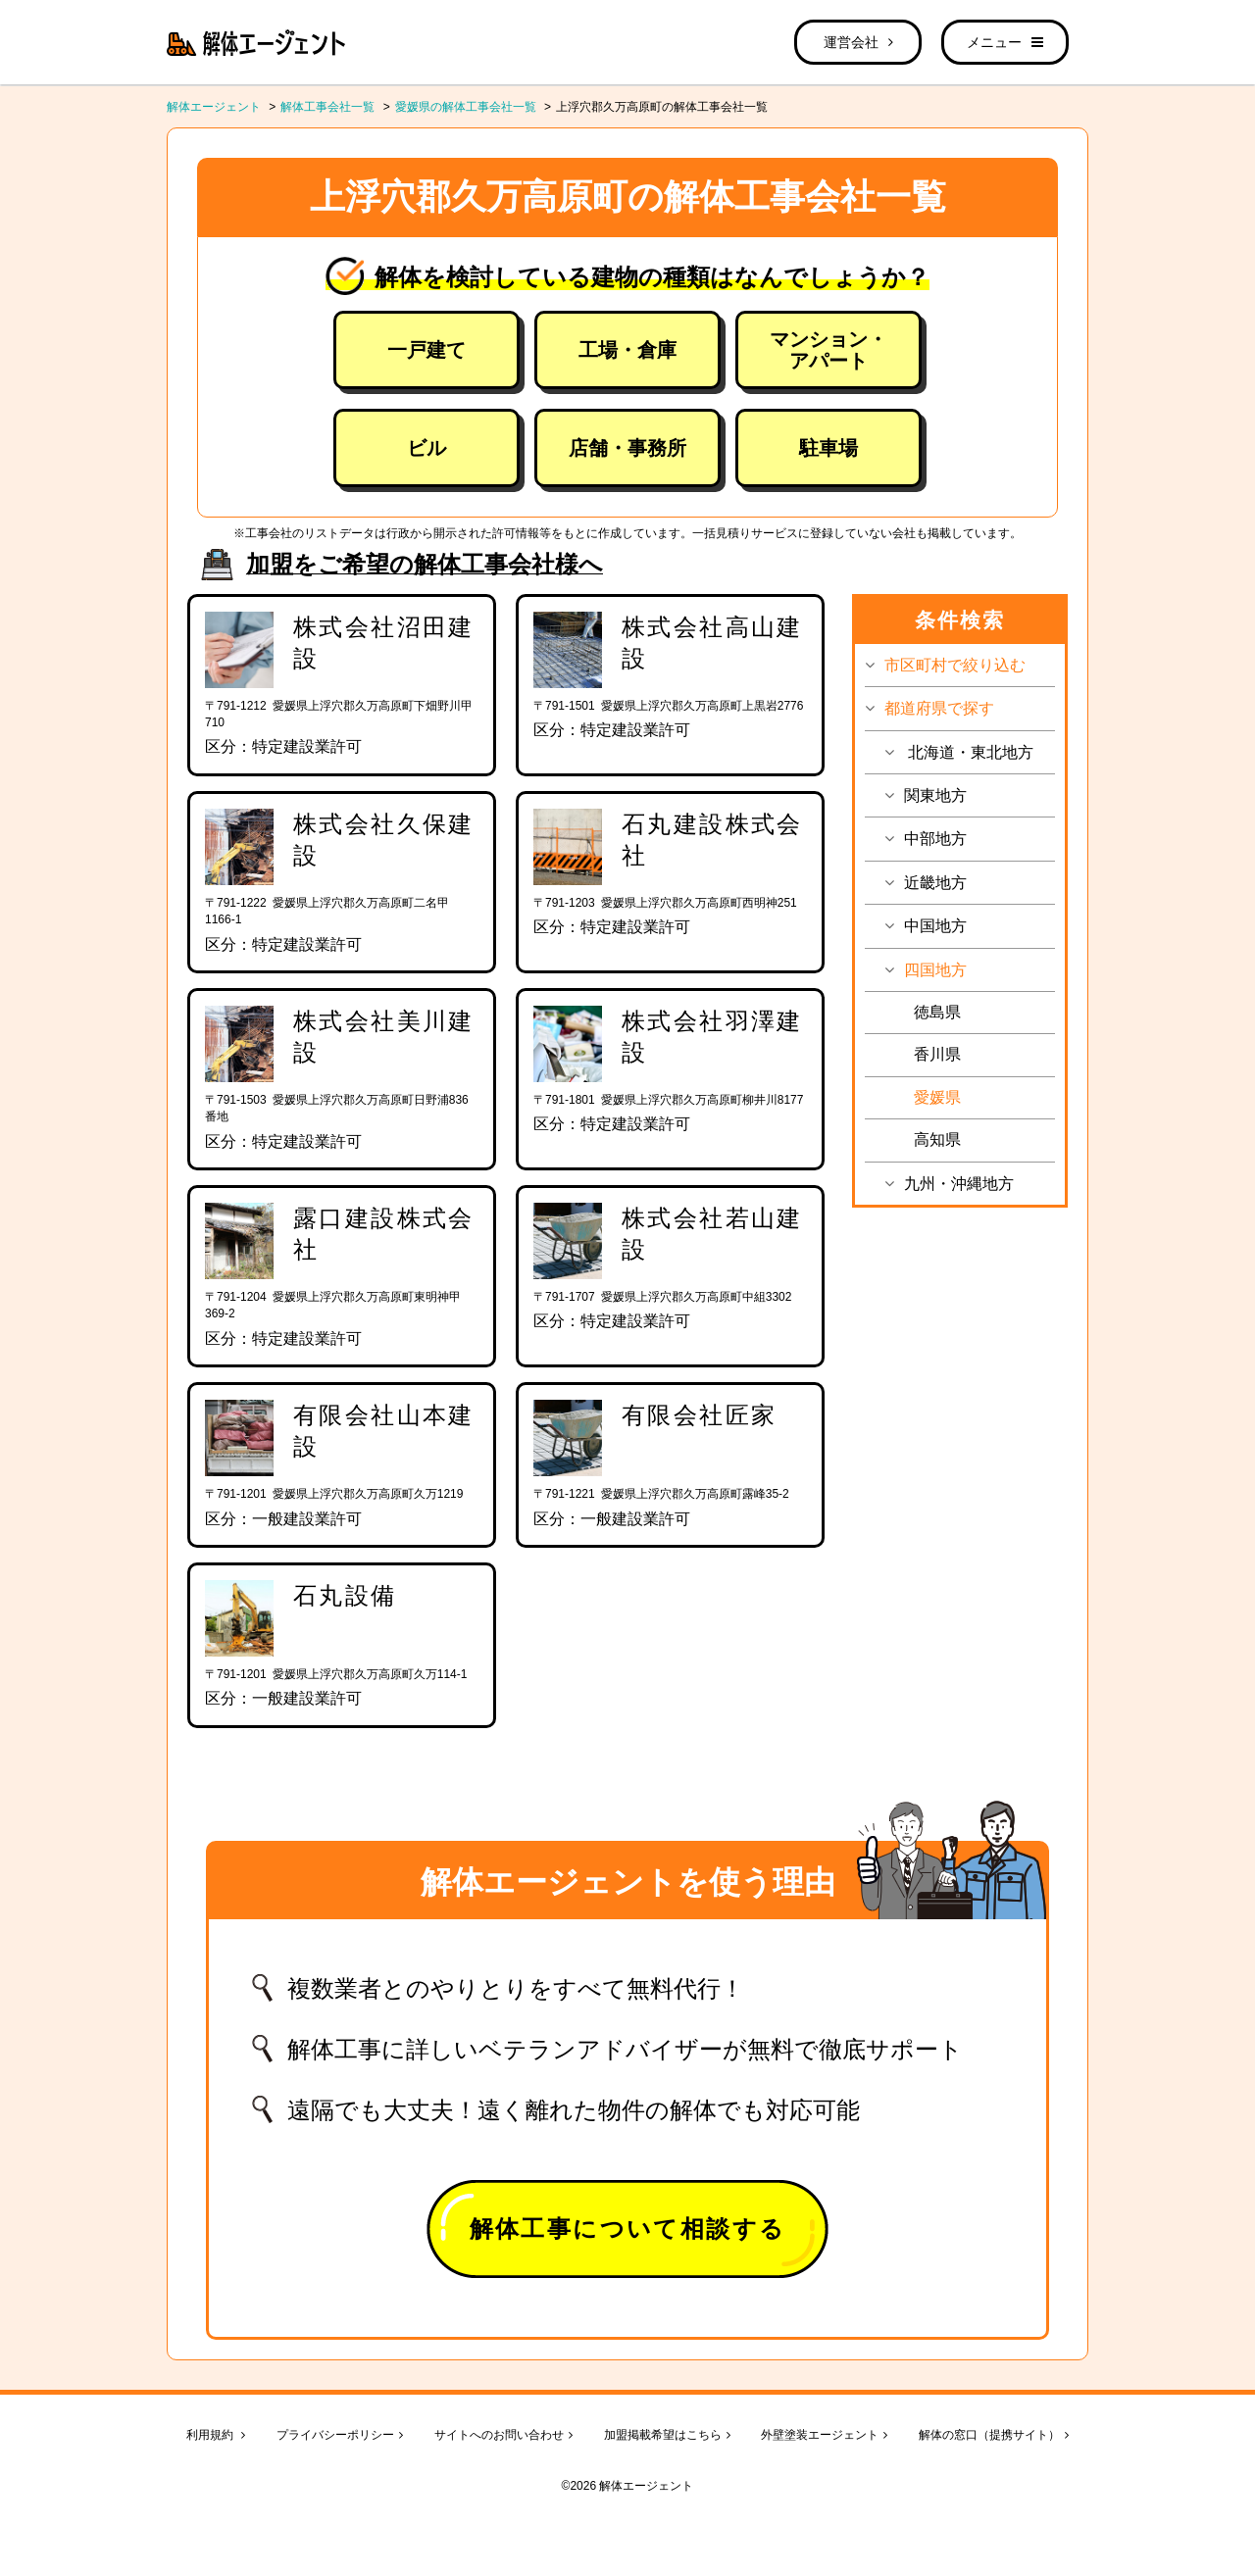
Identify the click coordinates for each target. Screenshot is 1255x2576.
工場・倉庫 (627, 350)
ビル (426, 448)
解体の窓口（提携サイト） (994, 2435)
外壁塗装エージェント (824, 2435)
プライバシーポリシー (339, 2435)
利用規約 (215, 2435)
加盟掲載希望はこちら (667, 2435)
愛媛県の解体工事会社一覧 (465, 107)
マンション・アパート (828, 350)
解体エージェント (214, 107)
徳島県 (937, 1012)
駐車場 (828, 448)
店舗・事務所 (627, 448)
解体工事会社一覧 (327, 107)
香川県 (937, 1054)
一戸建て (426, 350)
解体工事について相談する (628, 2228)
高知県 (937, 1139)
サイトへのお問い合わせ (503, 2435)
